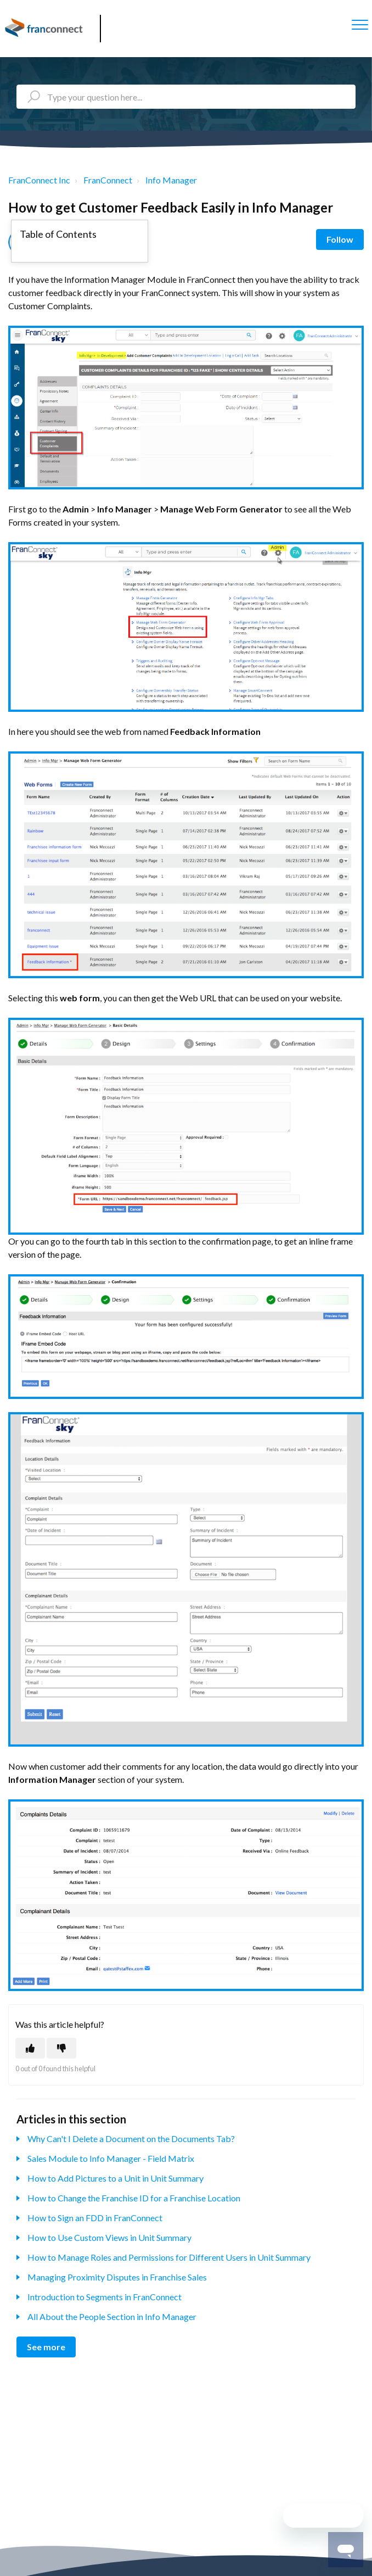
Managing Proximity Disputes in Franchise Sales (117, 2277)
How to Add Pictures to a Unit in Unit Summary (115, 2178)
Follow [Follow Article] (339, 239)
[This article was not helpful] (61, 2048)
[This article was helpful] (30, 2048)
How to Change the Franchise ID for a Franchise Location (133, 2198)
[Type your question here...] (186, 97)
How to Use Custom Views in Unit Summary (109, 2237)
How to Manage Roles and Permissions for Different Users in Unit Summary (169, 2257)
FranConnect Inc (39, 180)
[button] (359, 24)
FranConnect (107, 180)
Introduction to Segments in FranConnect (104, 2296)
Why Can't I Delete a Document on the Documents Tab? (131, 2138)
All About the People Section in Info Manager (111, 2316)
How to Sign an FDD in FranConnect (94, 2217)
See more (46, 2346)
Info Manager (171, 180)
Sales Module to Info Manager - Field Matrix (110, 2158)
